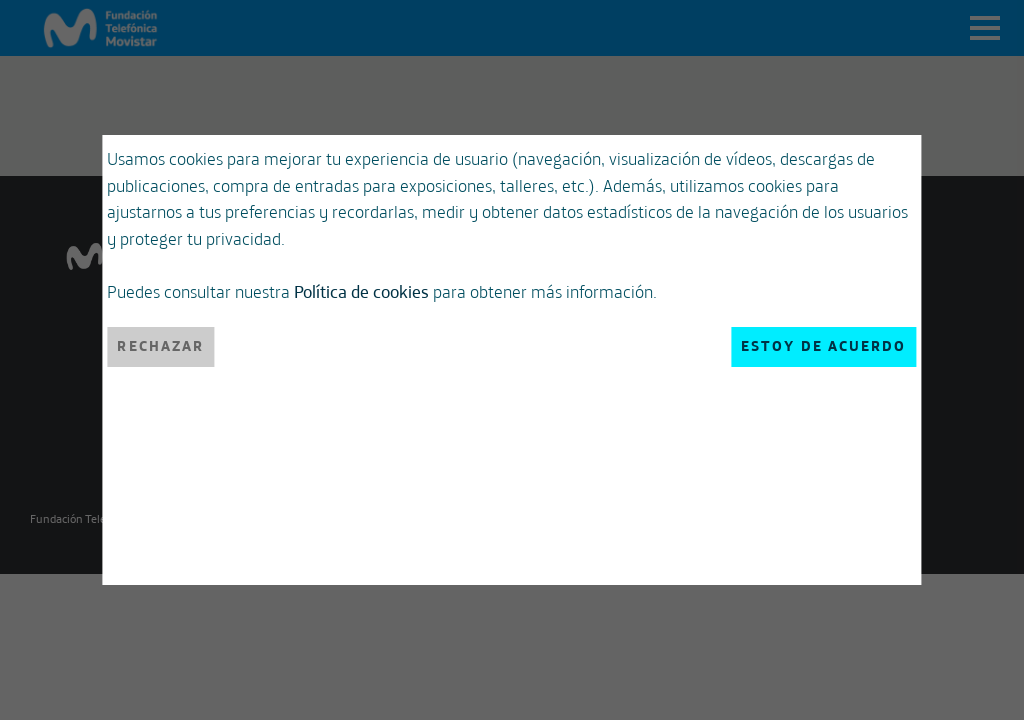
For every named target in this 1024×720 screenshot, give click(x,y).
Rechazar (190, 520)
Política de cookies (391, 375)
